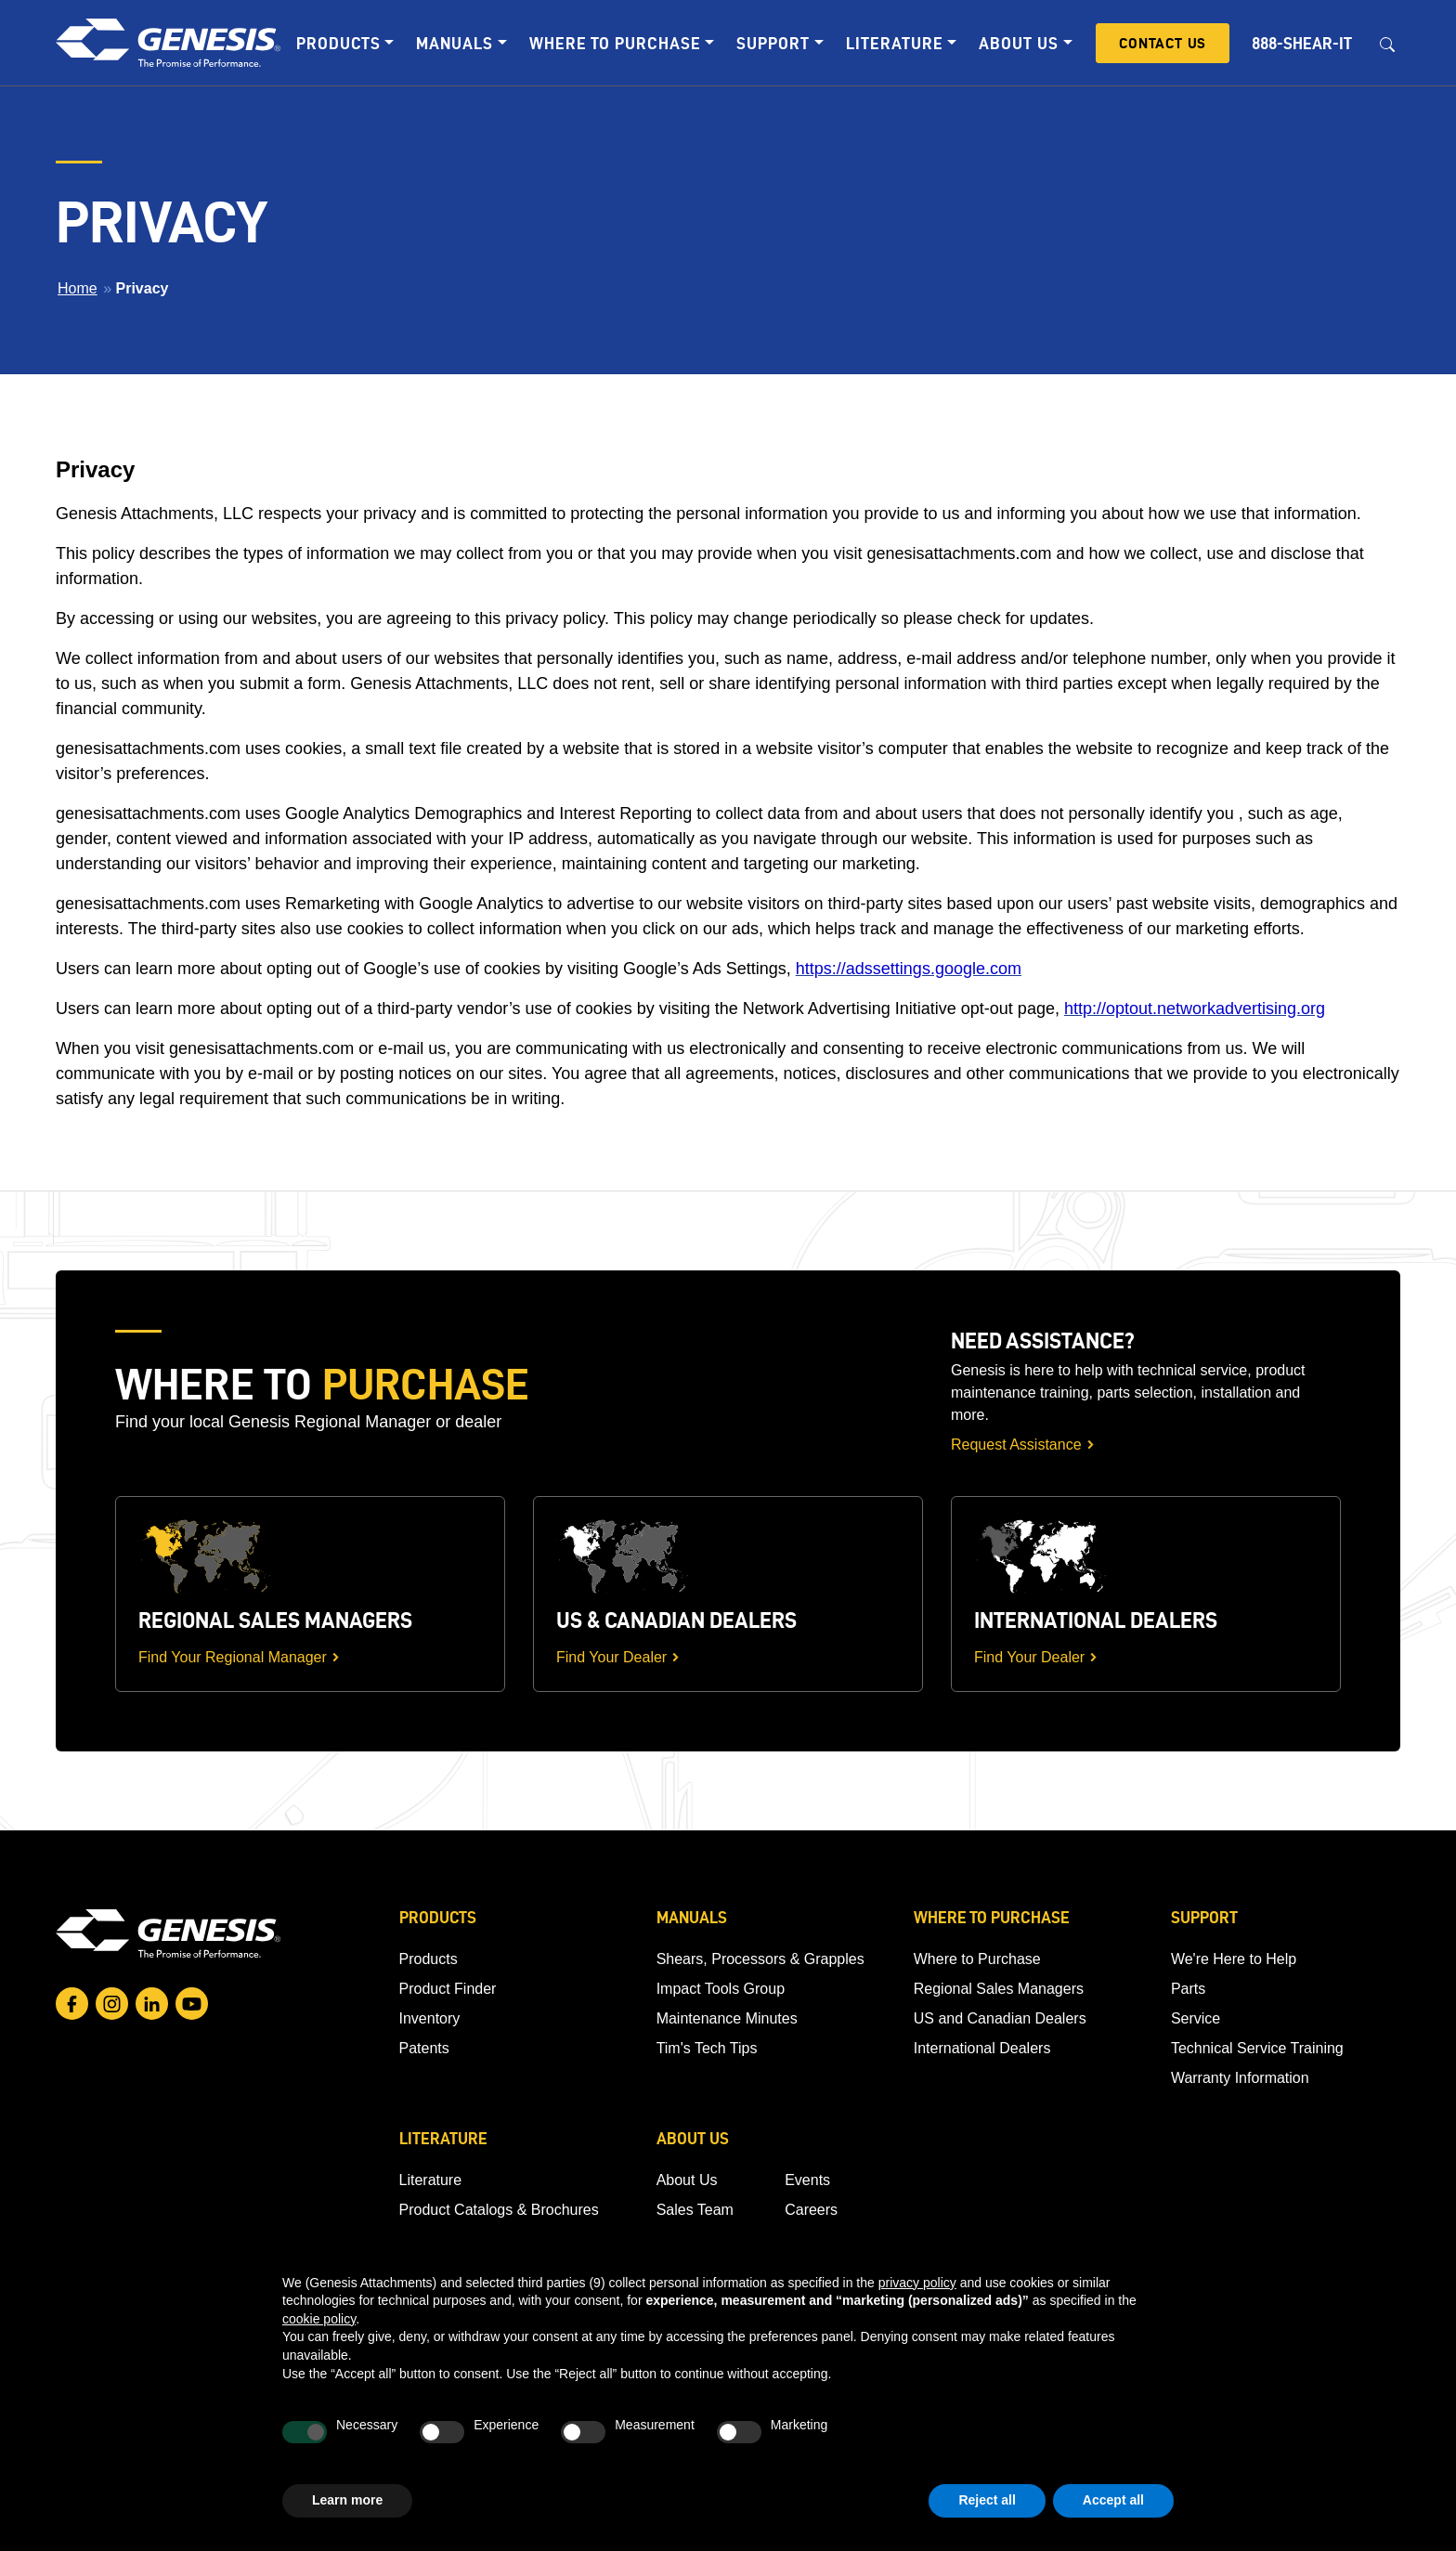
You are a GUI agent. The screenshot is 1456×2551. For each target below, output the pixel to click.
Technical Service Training (1257, 2048)
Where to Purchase (977, 1959)
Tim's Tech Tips (707, 2048)
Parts (1188, 1989)
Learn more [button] (347, 2499)
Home (78, 288)
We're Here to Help (1233, 1959)
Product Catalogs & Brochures (499, 2210)
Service (1195, 2018)
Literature (430, 2180)
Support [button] (773, 43)
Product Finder (448, 1989)
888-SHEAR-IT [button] (1302, 43)
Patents (424, 2048)
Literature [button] (894, 43)
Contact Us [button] (1162, 43)
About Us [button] (1019, 43)
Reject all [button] (986, 2499)
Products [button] (338, 43)
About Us (687, 2180)
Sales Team (695, 2210)
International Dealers (982, 2048)
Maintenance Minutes (727, 2018)
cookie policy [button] (319, 2318)
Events (807, 2180)
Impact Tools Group (720, 1989)
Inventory (430, 2018)
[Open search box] (1387, 43)
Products (428, 1959)
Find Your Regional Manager (232, 1657)
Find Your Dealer (611, 1657)
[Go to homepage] (168, 1933)
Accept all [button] (1113, 2499)
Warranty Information (1240, 2078)
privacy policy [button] (917, 2282)
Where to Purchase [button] (615, 43)
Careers (811, 2210)
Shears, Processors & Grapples (760, 1959)
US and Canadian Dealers (1000, 2018)
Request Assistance (1016, 1444)
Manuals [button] (454, 43)
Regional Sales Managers (999, 1989)
